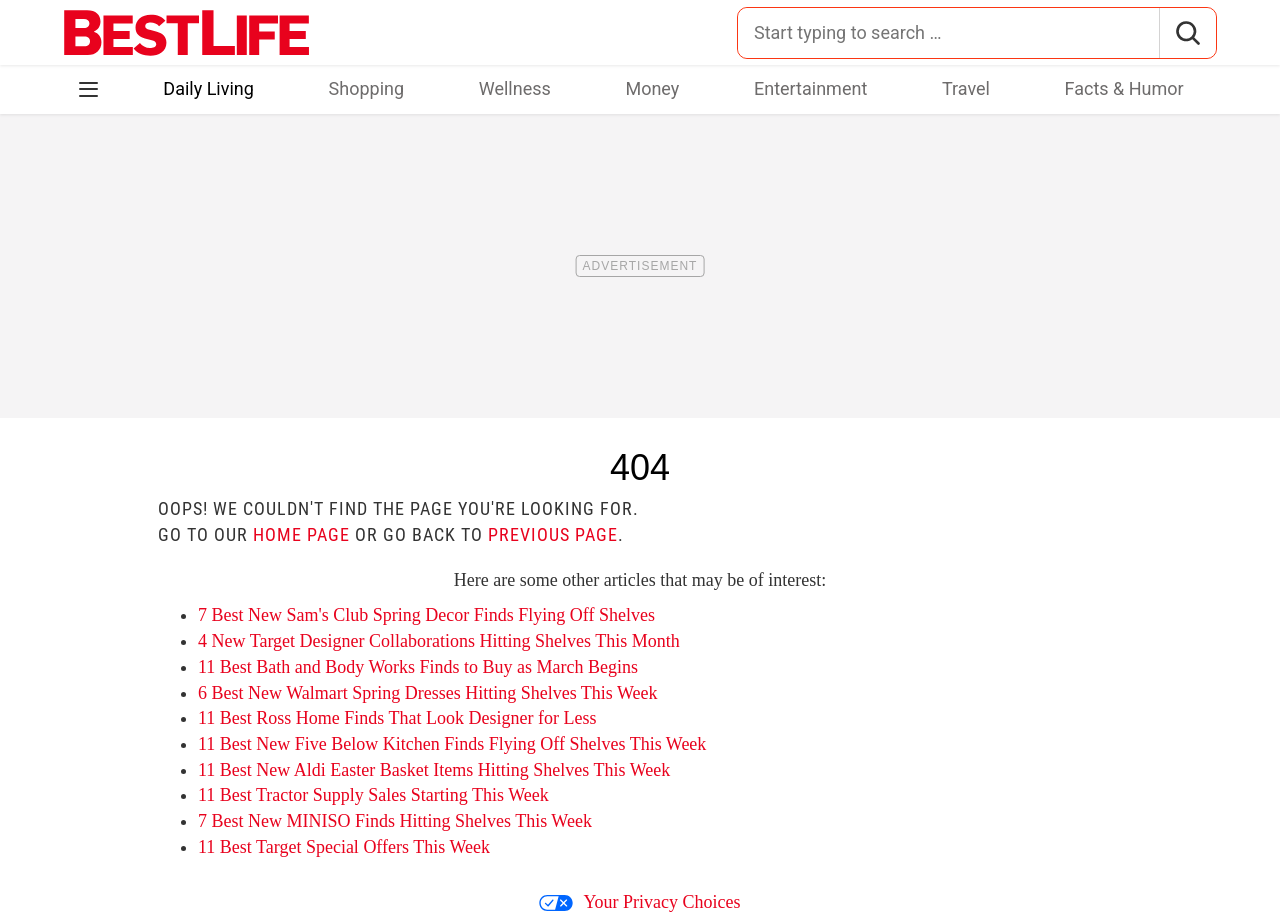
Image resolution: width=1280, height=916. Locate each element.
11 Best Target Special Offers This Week (344, 847)
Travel (966, 88)
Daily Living (208, 88)
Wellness (515, 88)
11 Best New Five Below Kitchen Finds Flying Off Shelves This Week (452, 744)
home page (301, 534)
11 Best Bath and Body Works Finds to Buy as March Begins (418, 667)
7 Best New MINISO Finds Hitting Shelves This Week (395, 821)
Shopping (367, 88)
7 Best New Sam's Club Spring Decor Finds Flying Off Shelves (426, 615)
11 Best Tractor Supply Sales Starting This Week (373, 795)
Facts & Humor (1124, 88)
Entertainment (810, 88)
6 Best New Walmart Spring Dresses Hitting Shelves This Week (428, 693)
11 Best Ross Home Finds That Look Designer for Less (397, 718)
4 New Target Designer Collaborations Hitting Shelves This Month (439, 641)
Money (652, 88)
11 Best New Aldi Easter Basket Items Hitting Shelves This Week (434, 770)
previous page (553, 534)
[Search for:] (948, 33)
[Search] (1187, 33)
